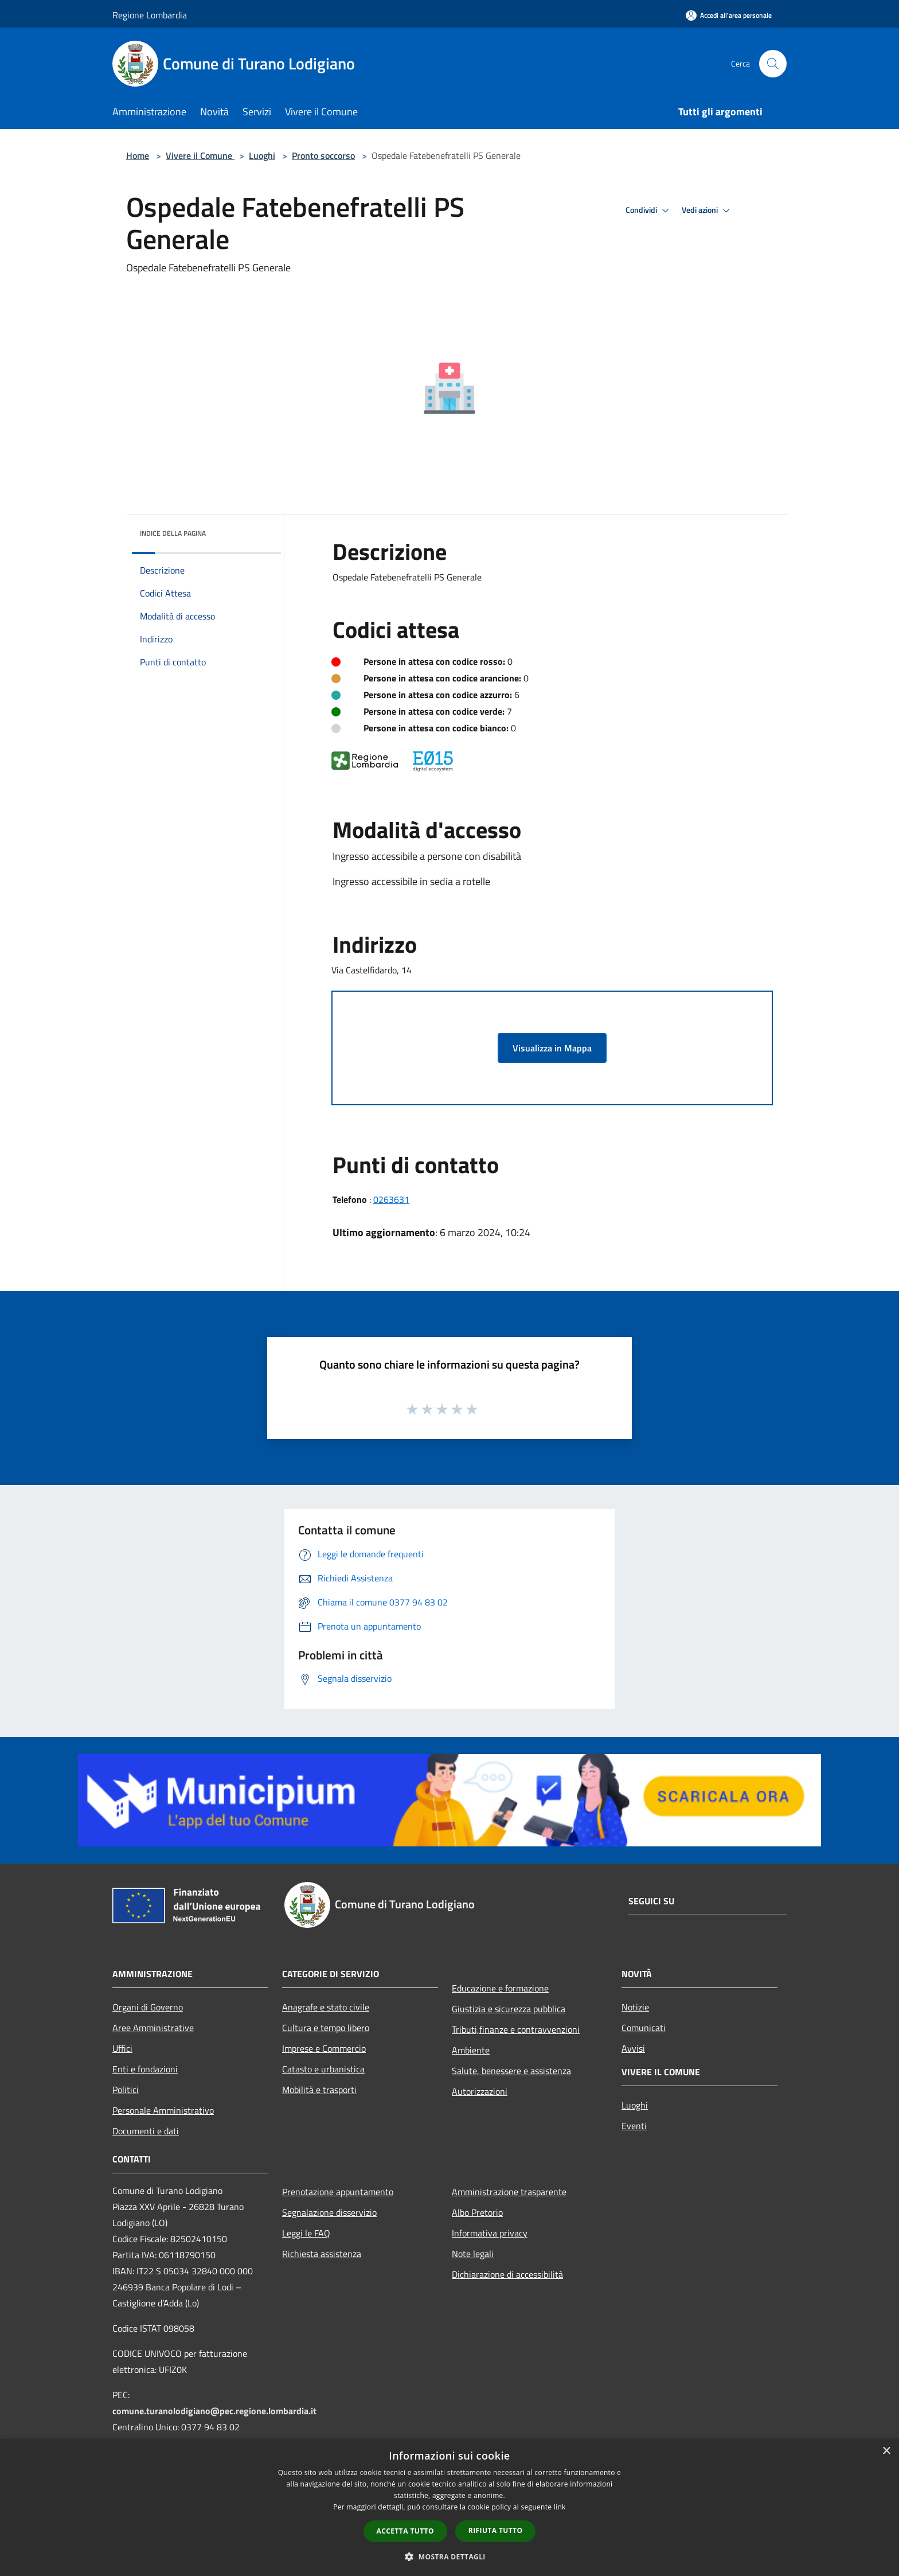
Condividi (649, 210)
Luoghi (262, 155)
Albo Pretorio (477, 2212)
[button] (449, 2556)
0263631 (391, 1199)
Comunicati (644, 2028)
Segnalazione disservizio (329, 2212)
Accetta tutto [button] (405, 2531)
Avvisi (633, 2048)
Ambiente (471, 2050)
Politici (125, 2089)
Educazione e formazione (500, 1988)
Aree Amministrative (153, 2028)
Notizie (635, 2007)
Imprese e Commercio (324, 2048)
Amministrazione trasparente (509, 2192)
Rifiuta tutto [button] (495, 2530)
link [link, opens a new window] (560, 2507)
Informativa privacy (489, 2233)
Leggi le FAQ (306, 2233)
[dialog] (449, 2507)
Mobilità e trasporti (319, 2089)
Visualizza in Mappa (552, 1048)
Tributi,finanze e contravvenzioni (516, 2029)
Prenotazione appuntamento (337, 2192)
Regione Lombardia (149, 15)
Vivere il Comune (200, 155)
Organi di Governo (147, 2007)
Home (137, 155)
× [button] (886, 2451)
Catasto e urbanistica (323, 2069)
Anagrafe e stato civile (325, 2007)
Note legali (473, 2254)
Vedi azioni (707, 210)
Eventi (634, 2126)
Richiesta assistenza (321, 2254)
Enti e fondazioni (145, 2069)
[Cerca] (773, 63)
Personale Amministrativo (163, 2110)
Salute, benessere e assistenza (511, 2071)
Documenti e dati (145, 2131)
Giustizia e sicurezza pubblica (508, 2009)
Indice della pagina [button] (173, 533)
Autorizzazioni (479, 2091)
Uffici (122, 2048)
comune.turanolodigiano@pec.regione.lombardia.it (214, 2411)
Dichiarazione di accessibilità (507, 2274)
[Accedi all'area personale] (729, 15)
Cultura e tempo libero (325, 2028)
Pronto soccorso (323, 155)
